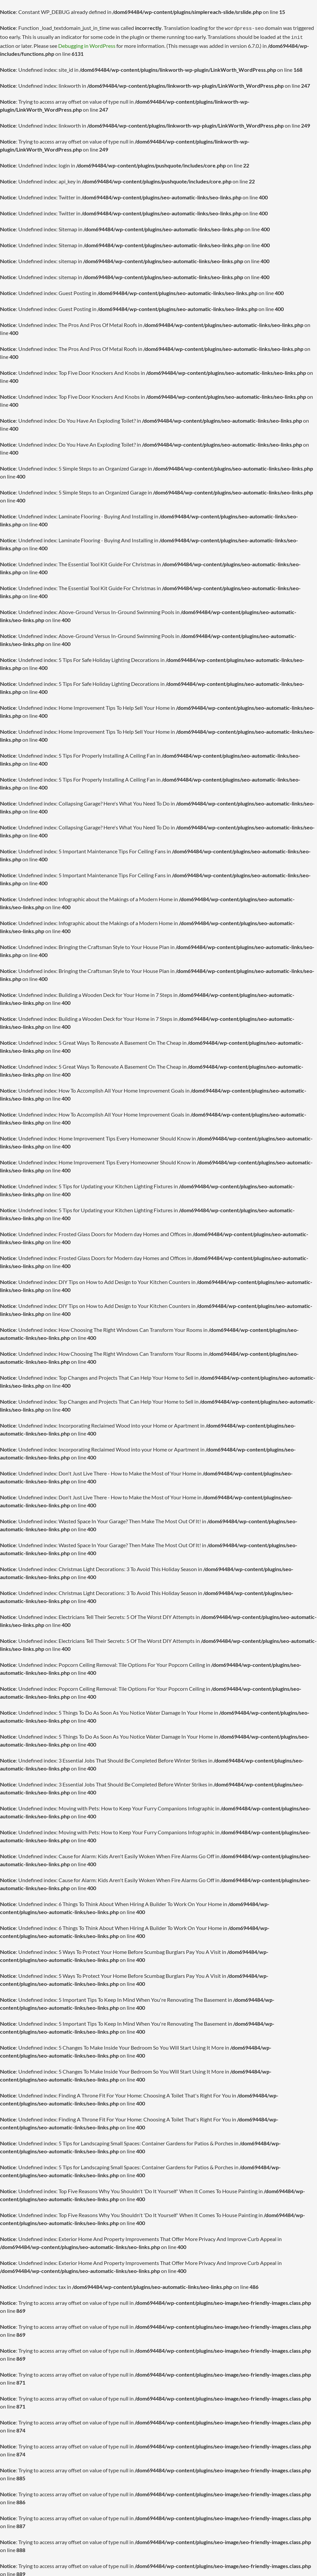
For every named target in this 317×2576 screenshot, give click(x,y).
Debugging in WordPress (86, 44)
